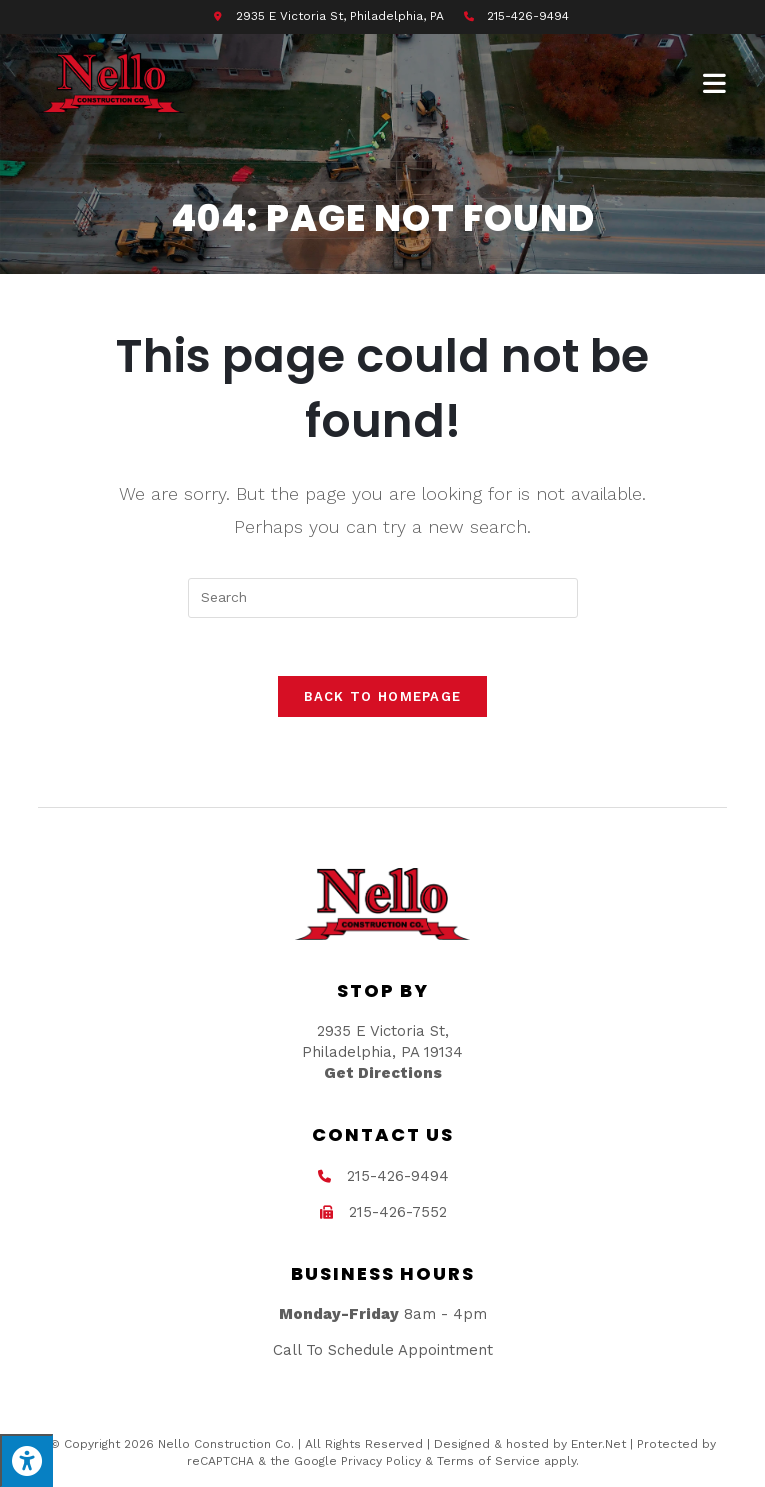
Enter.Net (598, 1447)
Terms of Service (488, 1463)
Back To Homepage (383, 698)
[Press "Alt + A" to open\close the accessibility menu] (26, 1460)
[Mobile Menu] (715, 83)
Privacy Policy (381, 1463)
